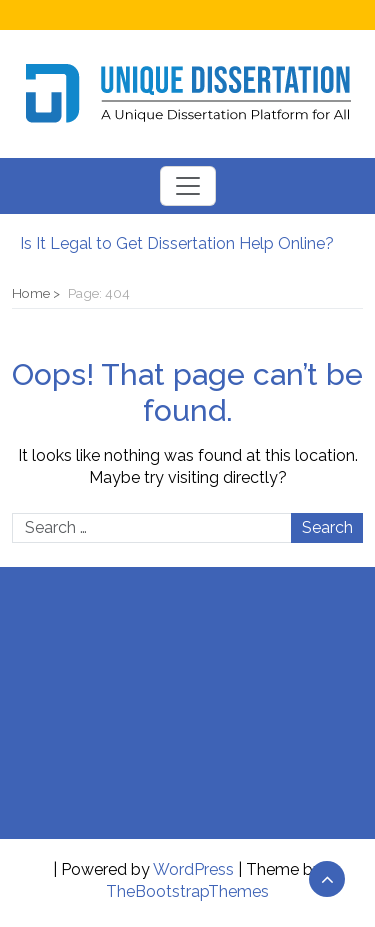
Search (327, 527)
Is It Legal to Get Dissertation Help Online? (177, 243)
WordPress (193, 869)
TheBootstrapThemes (187, 891)
